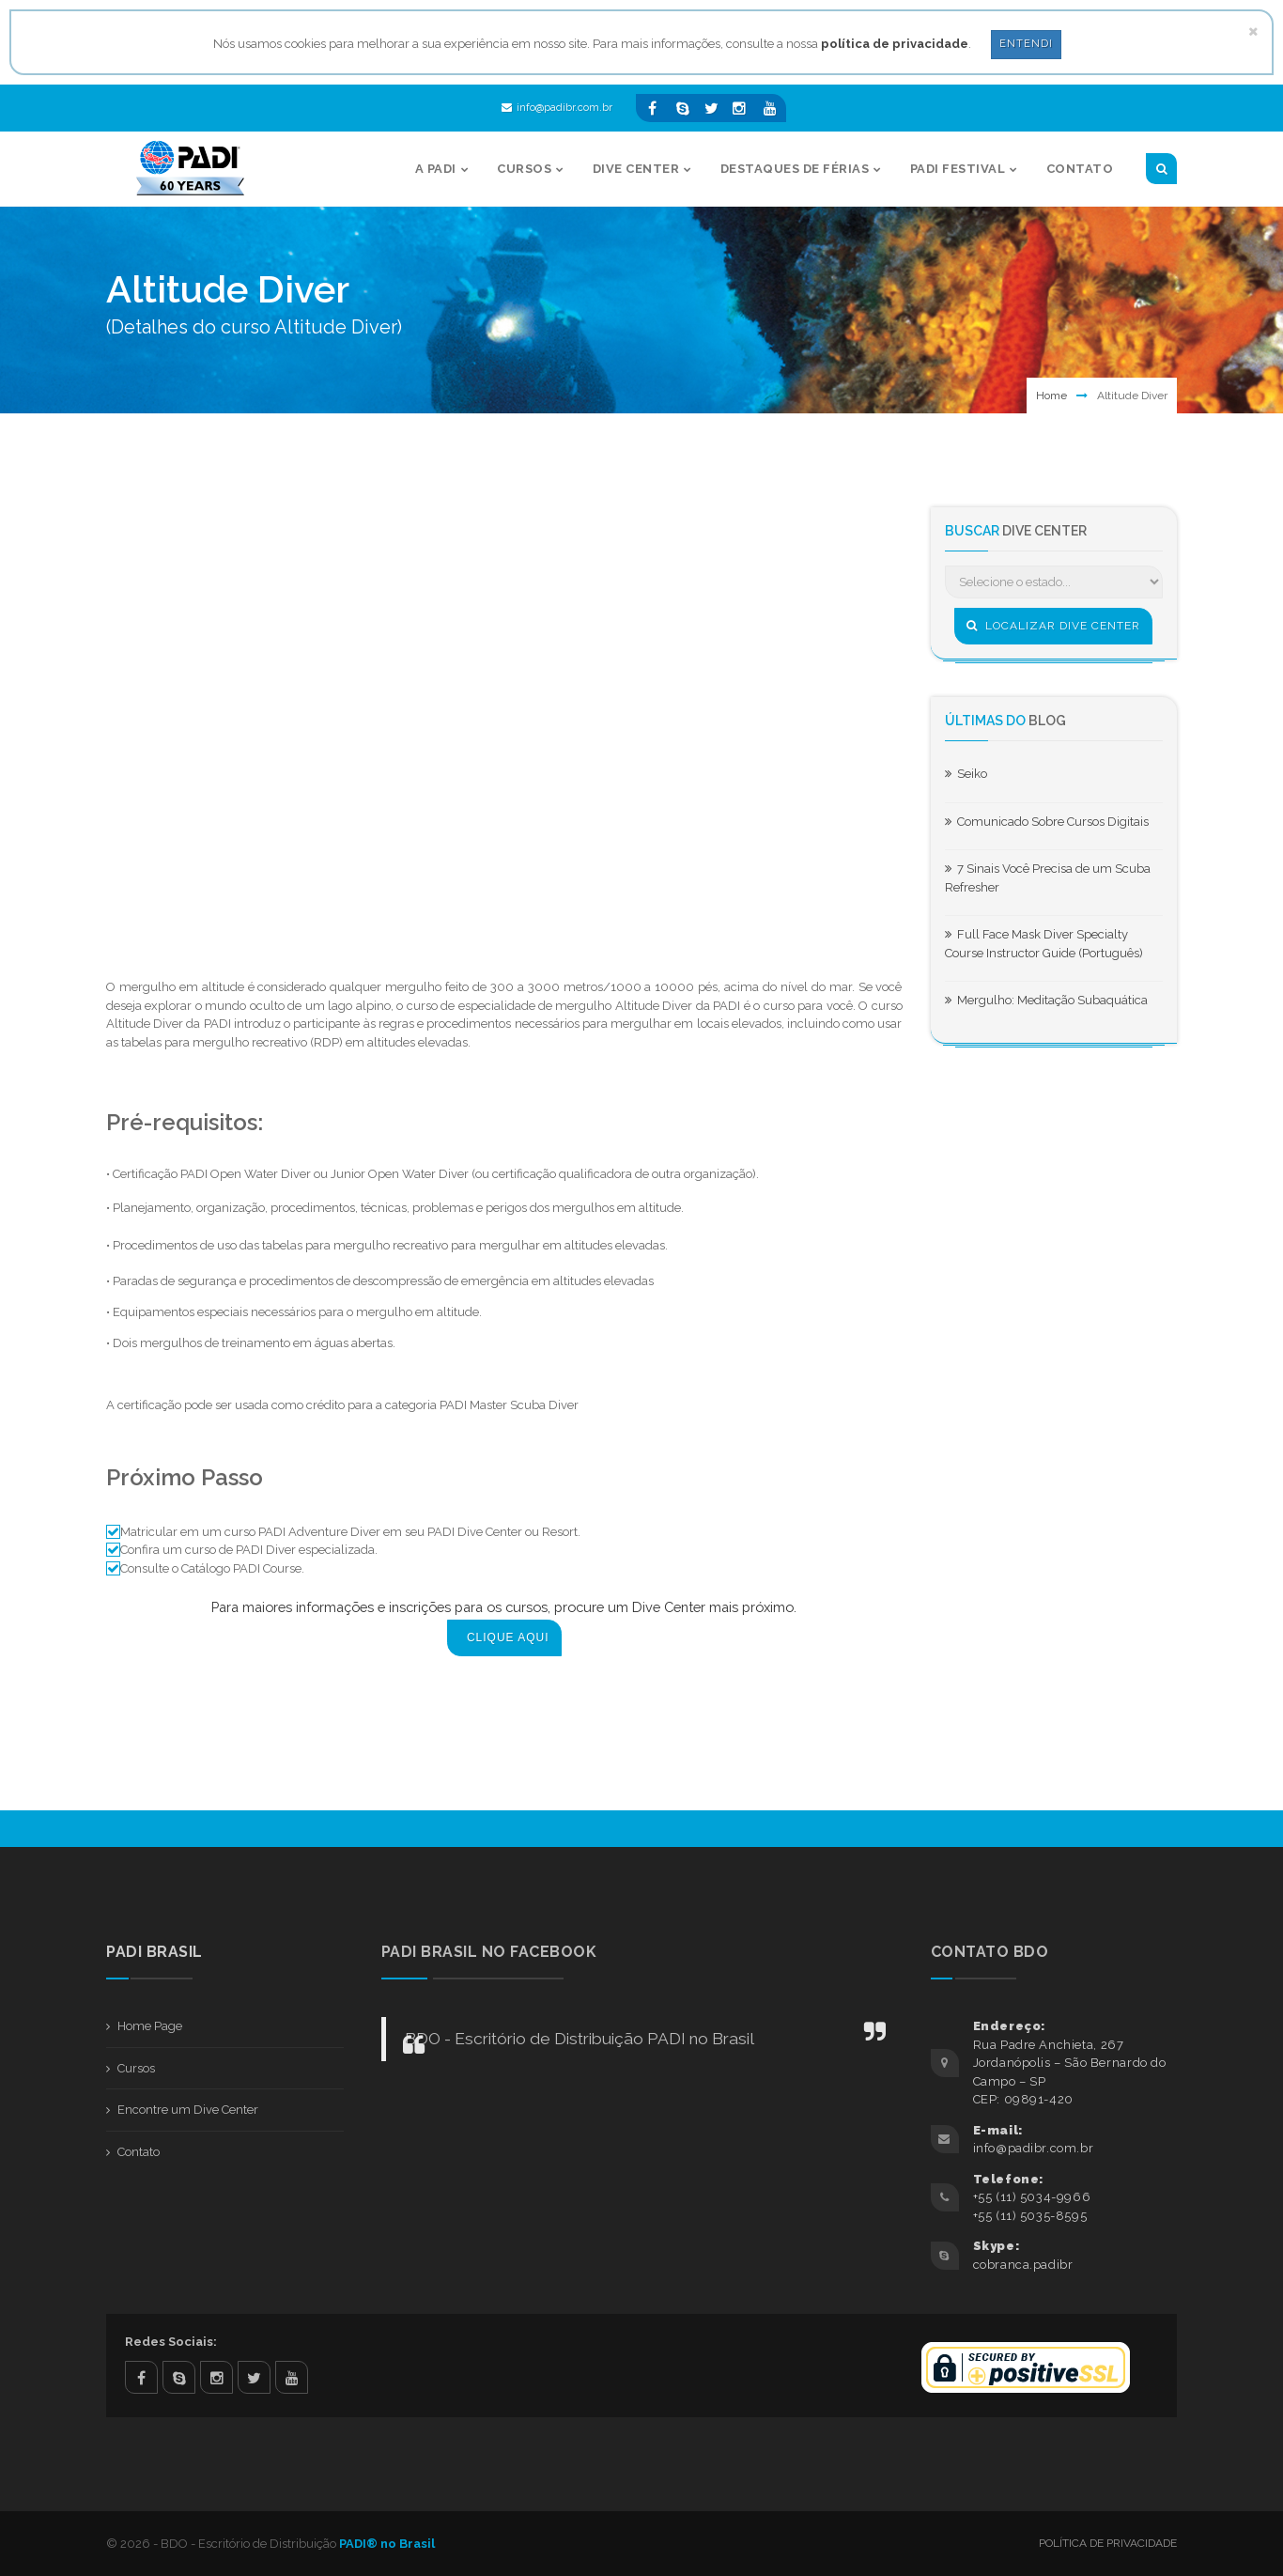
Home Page (149, 2026)
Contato (138, 2152)
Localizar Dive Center (1053, 625)
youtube (291, 2377)
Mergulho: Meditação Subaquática (1046, 1000)
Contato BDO (990, 1952)
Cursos (136, 2068)
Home (1051, 395)
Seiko (966, 774)
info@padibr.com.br (557, 107)
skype (178, 2377)
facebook (141, 2377)
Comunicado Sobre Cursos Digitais (1047, 822)
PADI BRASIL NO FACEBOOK (489, 1952)
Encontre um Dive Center (187, 2110)
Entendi (1026, 44)
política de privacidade (894, 44)
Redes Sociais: (171, 2342)
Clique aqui (508, 1637)
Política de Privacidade (1108, 2543)
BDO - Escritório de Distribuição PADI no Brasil (579, 2038)
